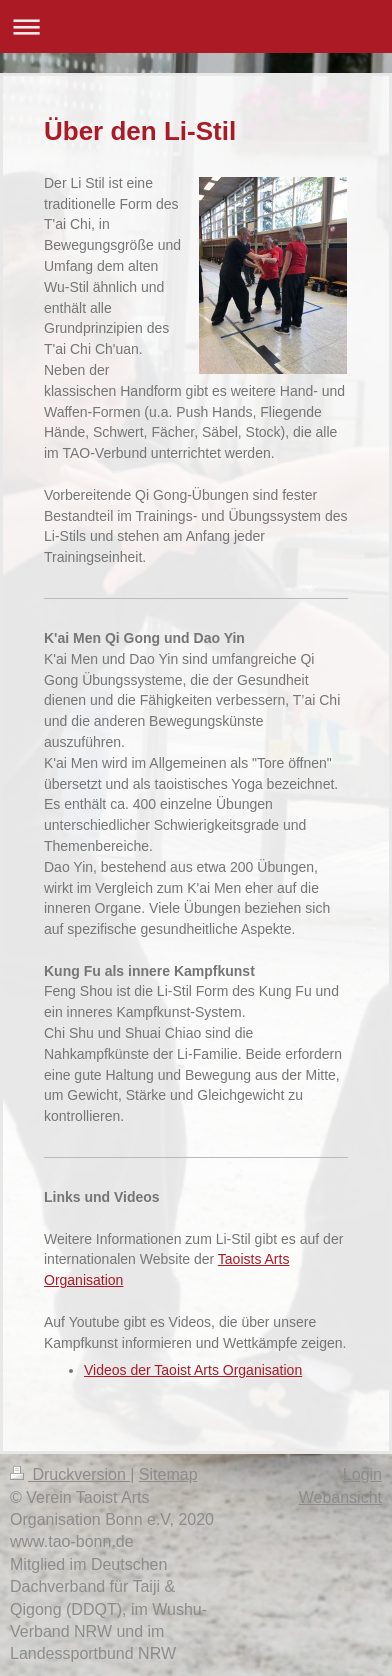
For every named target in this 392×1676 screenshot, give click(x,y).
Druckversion (70, 1474)
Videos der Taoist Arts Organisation (193, 1370)
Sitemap (168, 1474)
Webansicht (340, 1497)
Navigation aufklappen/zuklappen (196, 26)
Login (362, 1474)
